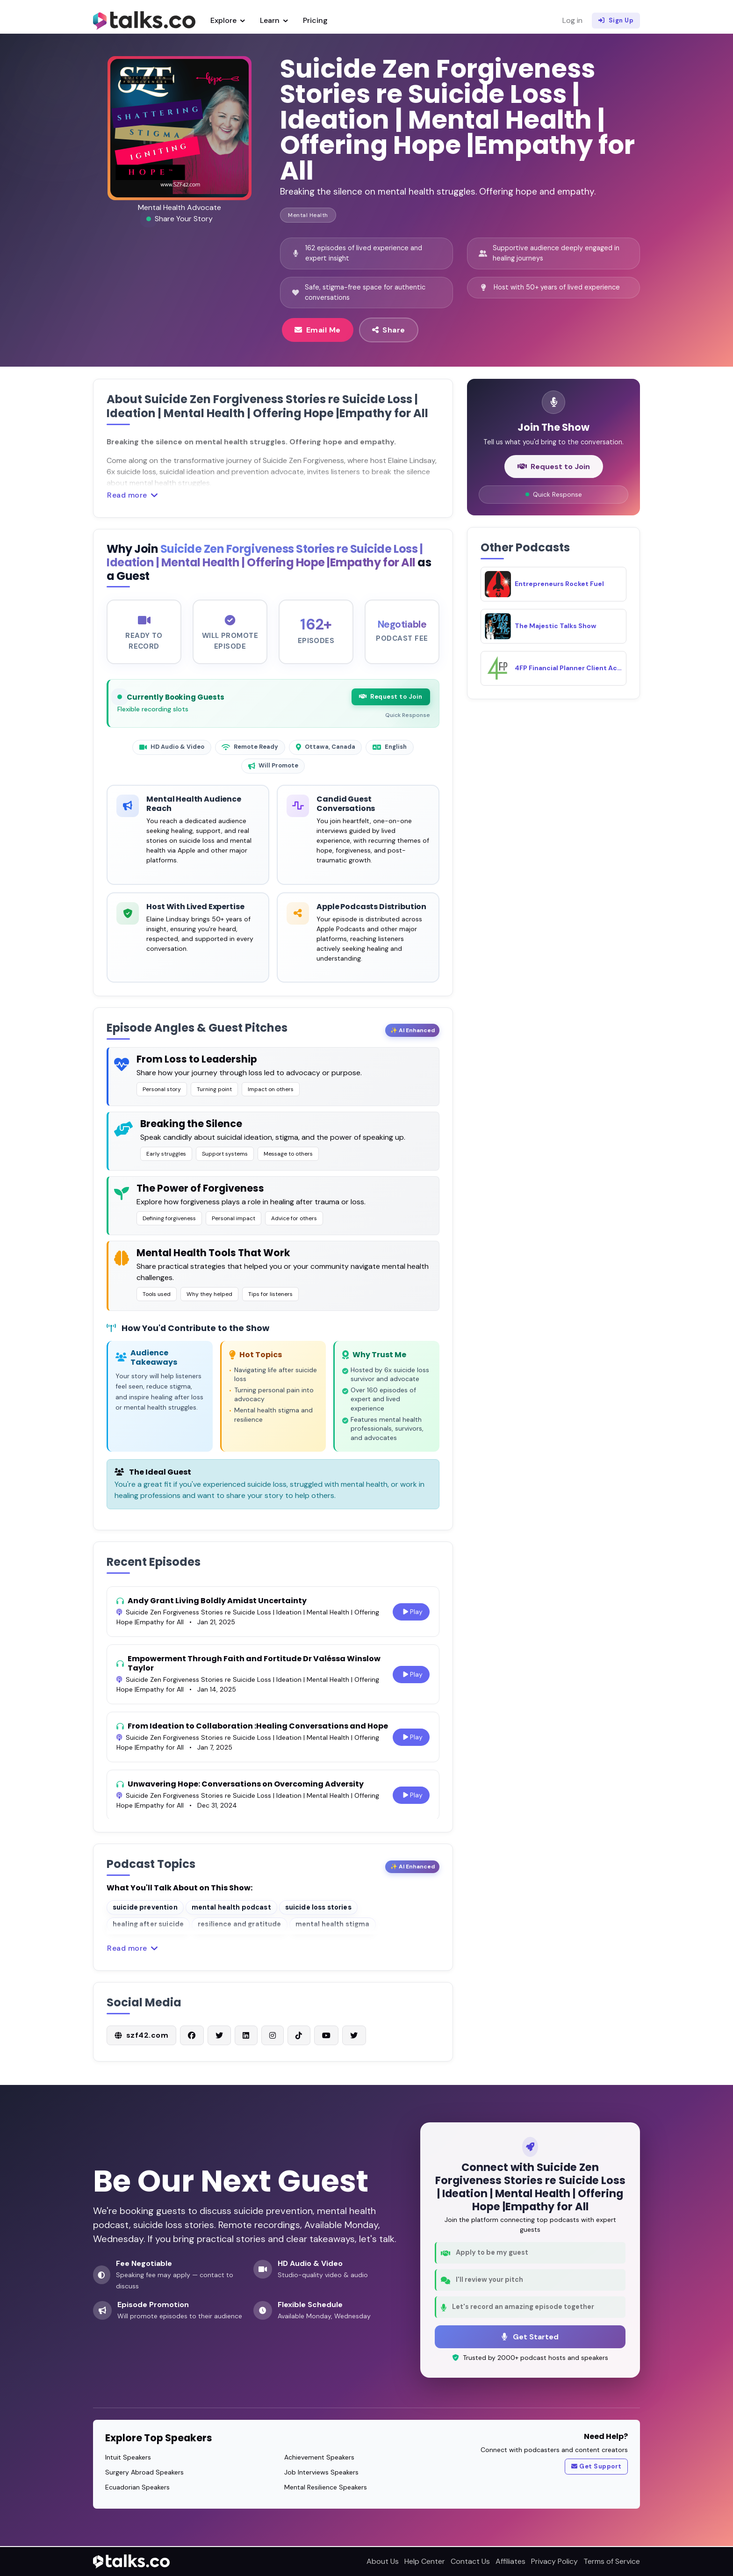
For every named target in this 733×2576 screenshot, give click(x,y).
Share (388, 329)
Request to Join (390, 704)
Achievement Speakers (319, 2458)
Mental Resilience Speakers (325, 2488)
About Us (382, 2561)
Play (412, 1622)
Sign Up (615, 20)
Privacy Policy (554, 2561)
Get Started (530, 2337)
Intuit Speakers (128, 2458)
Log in (572, 20)
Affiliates (510, 2561)
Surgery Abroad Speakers (144, 2473)
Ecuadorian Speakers (137, 2488)
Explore (227, 20)
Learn (274, 20)
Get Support (596, 2468)
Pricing (315, 20)
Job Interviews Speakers (321, 2473)
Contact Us (470, 2561)
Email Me (318, 329)
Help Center (424, 2561)
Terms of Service (611, 2561)
